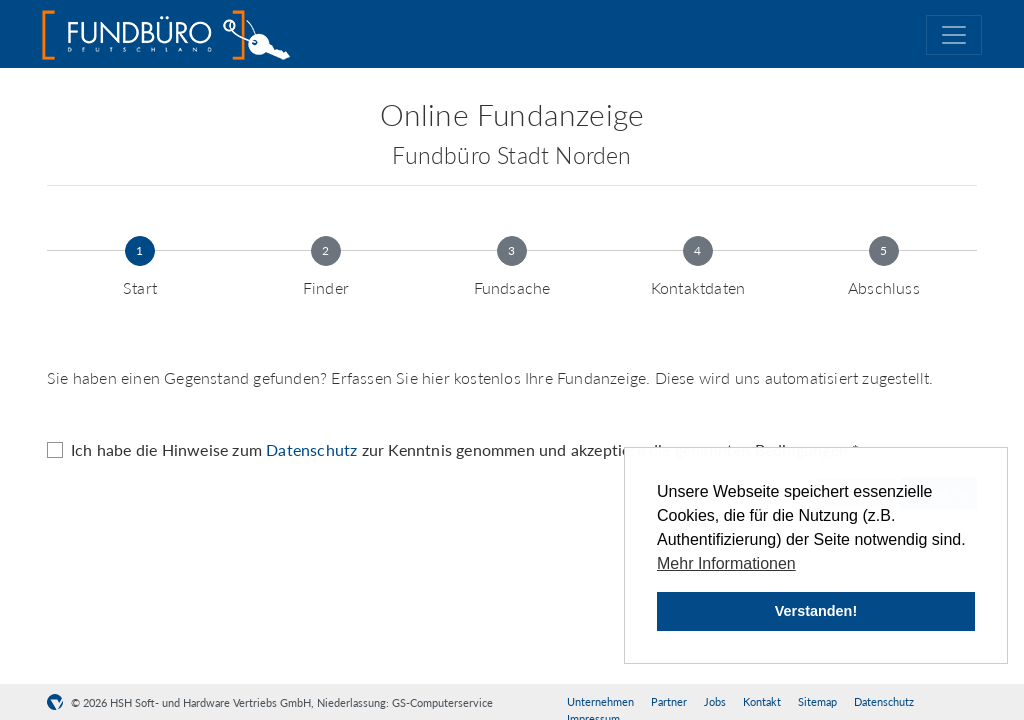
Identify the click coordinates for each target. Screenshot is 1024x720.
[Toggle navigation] (954, 35)
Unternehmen (600, 701)
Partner (669, 701)
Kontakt (762, 701)
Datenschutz (311, 449)
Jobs (715, 701)
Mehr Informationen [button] (726, 563)
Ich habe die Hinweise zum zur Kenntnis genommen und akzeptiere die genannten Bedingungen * (465, 449)
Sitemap (817, 701)
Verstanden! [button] (816, 611)
